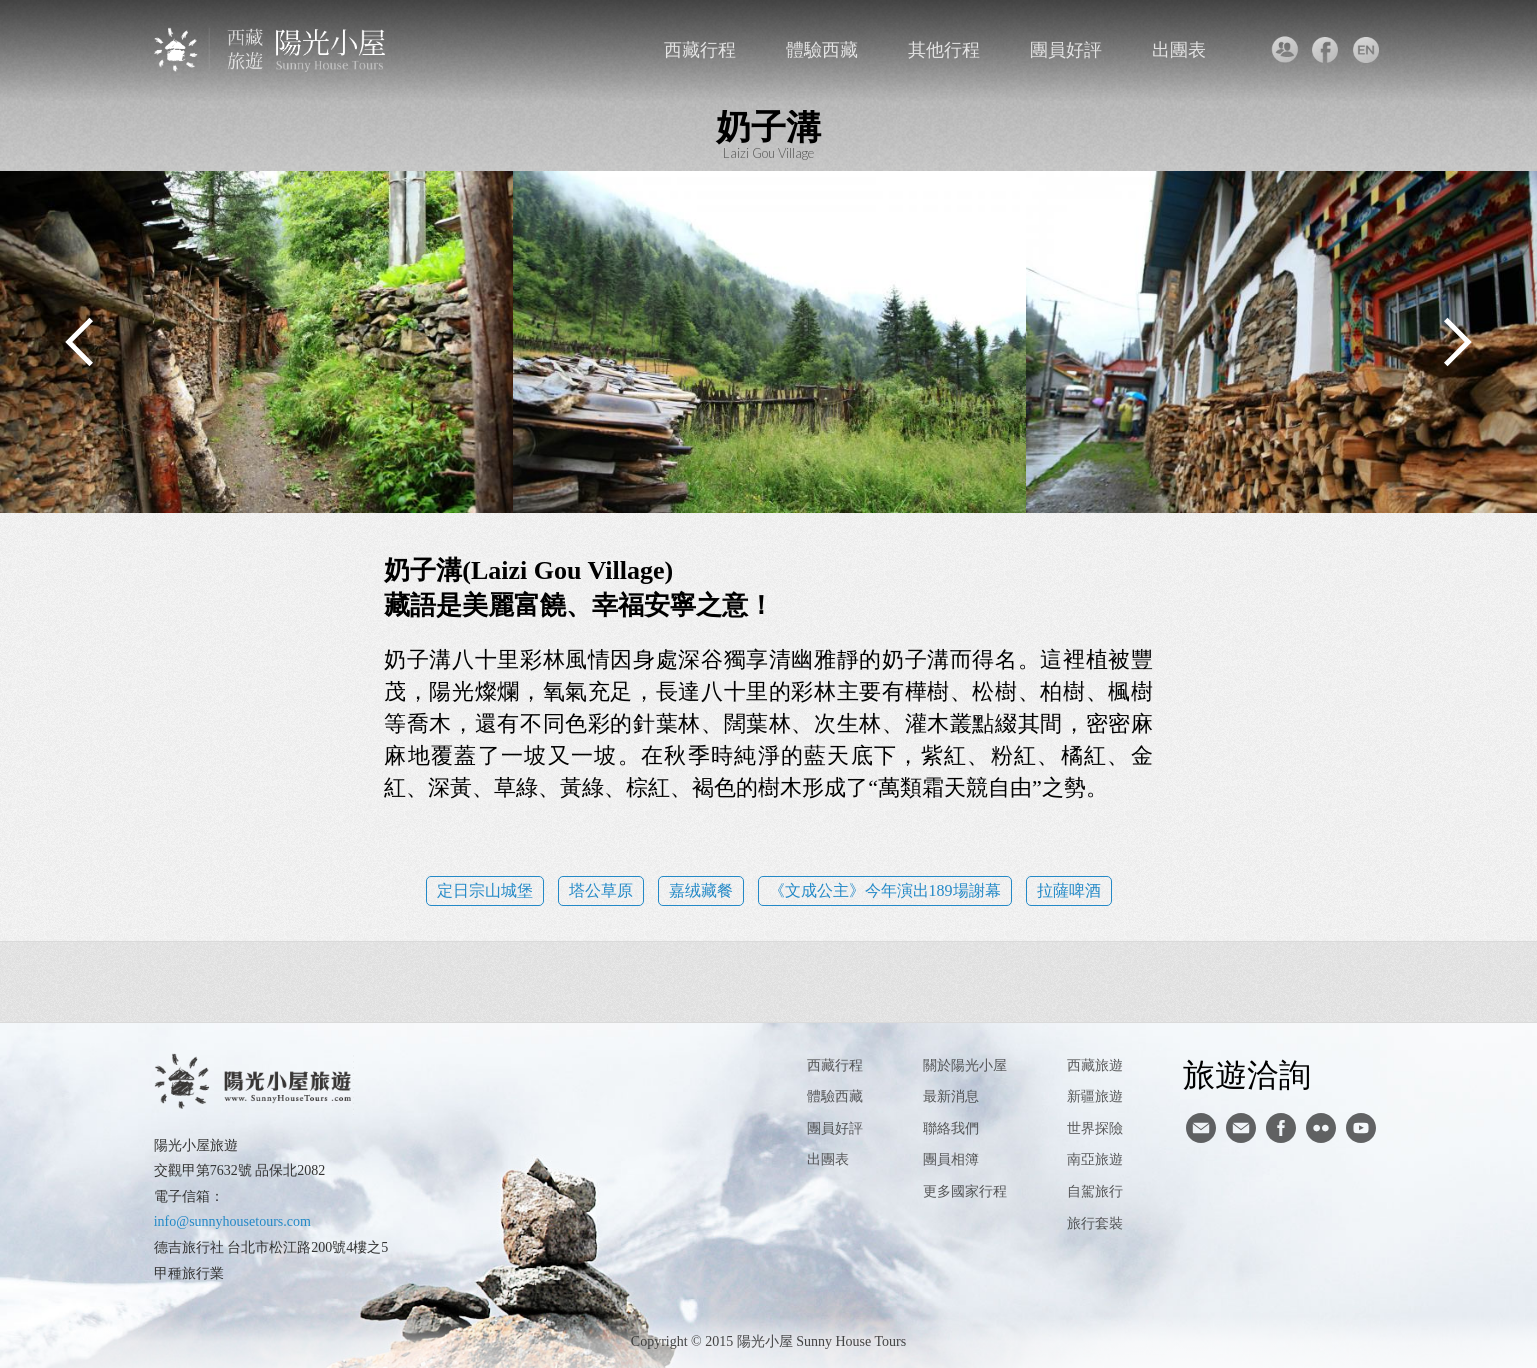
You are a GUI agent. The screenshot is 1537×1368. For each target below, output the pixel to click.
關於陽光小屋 (965, 1065)
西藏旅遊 (1095, 1065)
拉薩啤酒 (1069, 890)
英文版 (1365, 50)
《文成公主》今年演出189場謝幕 (885, 890)
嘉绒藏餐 (701, 890)
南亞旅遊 (1095, 1159)
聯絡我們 (1283, 50)
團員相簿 (951, 1159)
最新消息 (951, 1096)
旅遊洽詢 (1247, 1074)
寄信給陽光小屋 (1201, 1128)
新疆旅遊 (1095, 1096)
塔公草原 (601, 890)
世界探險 (1095, 1128)
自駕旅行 (1095, 1191)
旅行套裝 (1095, 1223)
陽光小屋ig (1241, 1128)
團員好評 (1066, 50)
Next (1457, 342)
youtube (1361, 1128)
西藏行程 (700, 50)
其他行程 (944, 50)
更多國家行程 (965, 1191)
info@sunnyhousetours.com (232, 1221)
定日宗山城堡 (485, 890)
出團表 (1179, 50)
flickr (1321, 1128)
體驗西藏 (822, 50)
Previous (80, 342)
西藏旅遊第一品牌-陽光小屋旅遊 (271, 49)
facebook (1324, 50)
